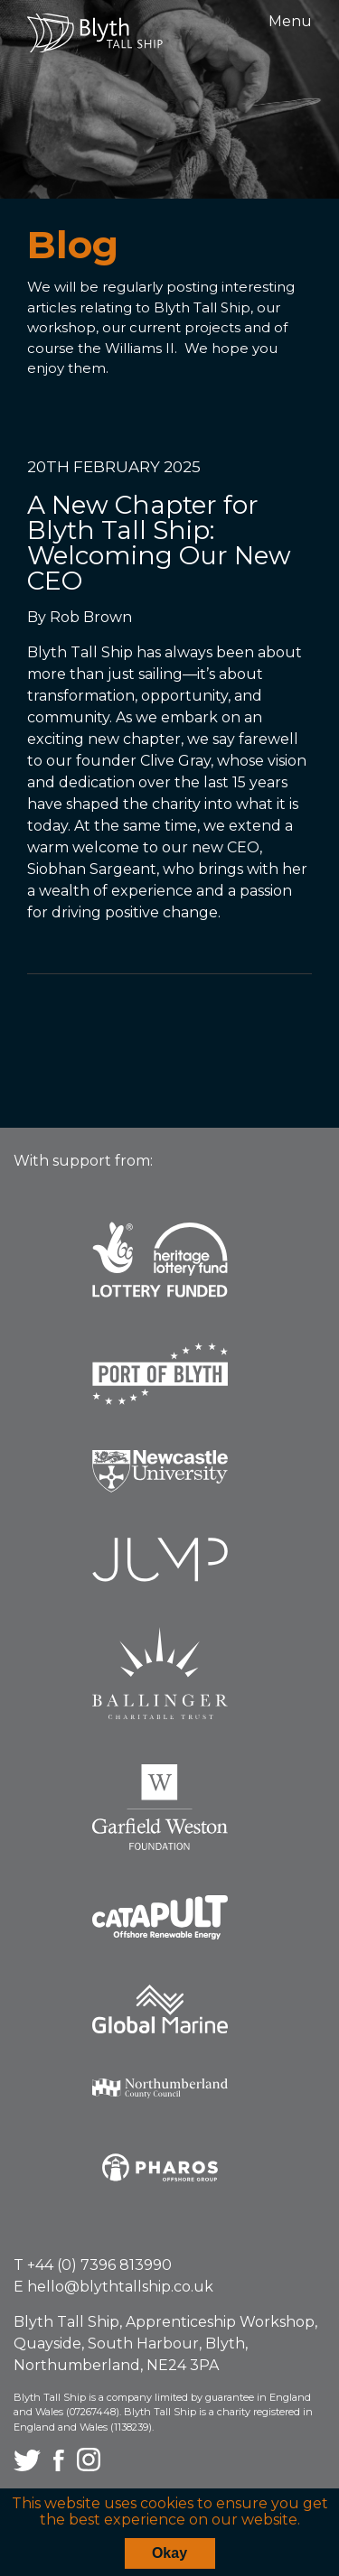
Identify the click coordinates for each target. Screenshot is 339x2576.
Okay (169, 2553)
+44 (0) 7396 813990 (99, 2265)
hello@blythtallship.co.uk (120, 2286)
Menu (290, 22)
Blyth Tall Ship (95, 33)
